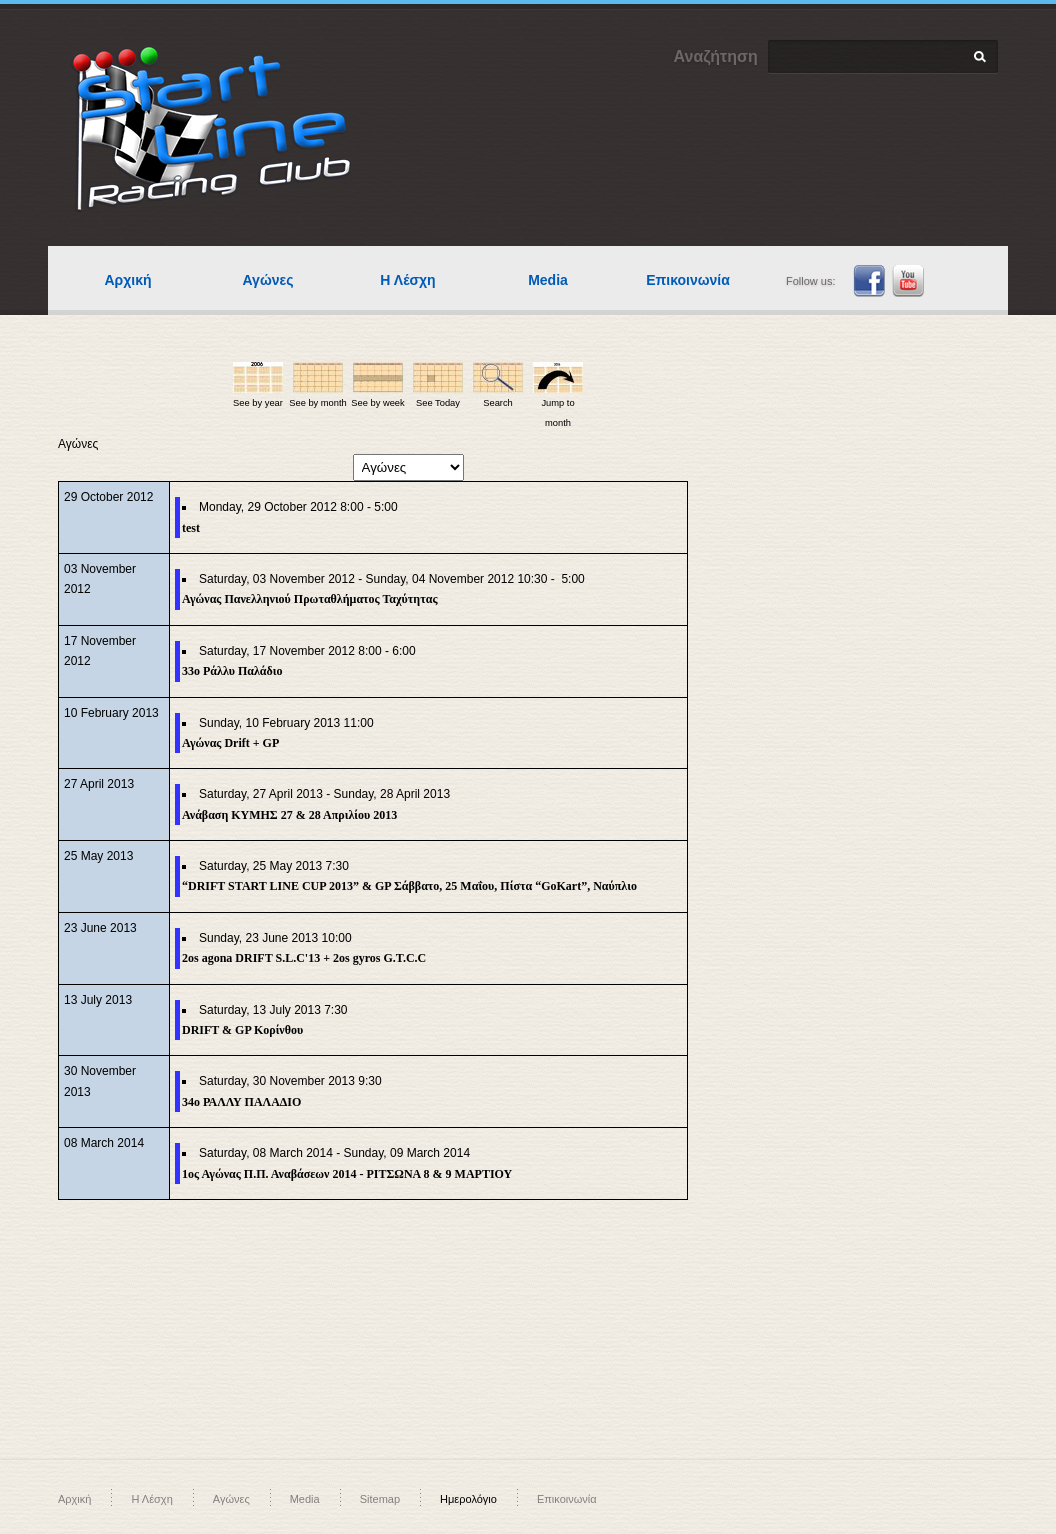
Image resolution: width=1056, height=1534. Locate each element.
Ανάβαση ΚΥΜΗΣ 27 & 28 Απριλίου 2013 (289, 815)
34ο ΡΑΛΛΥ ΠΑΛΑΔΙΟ (241, 1102)
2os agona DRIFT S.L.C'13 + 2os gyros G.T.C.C (304, 958)
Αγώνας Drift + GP (230, 743)
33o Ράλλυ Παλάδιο (232, 671)
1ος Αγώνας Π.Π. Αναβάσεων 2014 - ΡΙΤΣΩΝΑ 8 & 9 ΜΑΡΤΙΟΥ (347, 1174)
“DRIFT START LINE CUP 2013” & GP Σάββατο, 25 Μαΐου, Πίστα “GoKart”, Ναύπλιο (409, 886)
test (191, 528)
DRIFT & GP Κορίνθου (242, 1030)
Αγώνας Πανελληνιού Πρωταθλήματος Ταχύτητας (309, 599)
